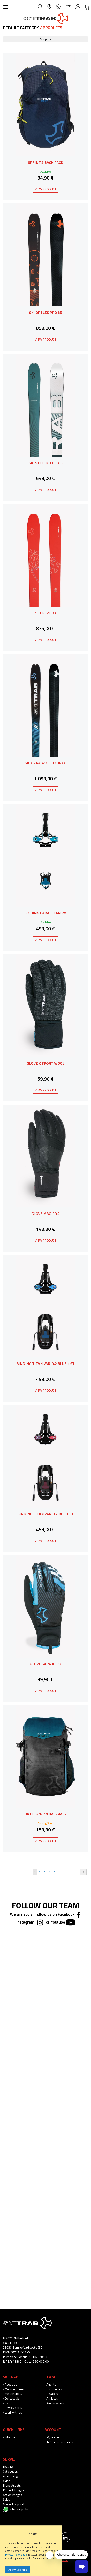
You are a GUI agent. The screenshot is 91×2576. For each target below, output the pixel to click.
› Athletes (51, 2398)
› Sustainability (12, 2393)
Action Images (12, 2494)
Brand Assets (12, 2485)
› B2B (6, 2403)
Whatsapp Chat (16, 2509)
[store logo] (45, 18)
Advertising (10, 2476)
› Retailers (51, 2393)
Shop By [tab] (45, 39)
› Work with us (12, 2412)
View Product (45, 189)
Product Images (13, 2490)
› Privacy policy (12, 2407)
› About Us (10, 2384)
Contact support (14, 2504)
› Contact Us (11, 2398)
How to (8, 2466)
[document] (31, 2552)
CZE (68, 6)
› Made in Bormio (14, 2389)
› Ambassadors (54, 2403)
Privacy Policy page (16, 2555)
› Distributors (53, 2389)
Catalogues (10, 2471)
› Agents (50, 2384)
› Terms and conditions (60, 2442)
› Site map (9, 2437)
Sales (6, 2499)
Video (6, 2480)
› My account (53, 2437)
